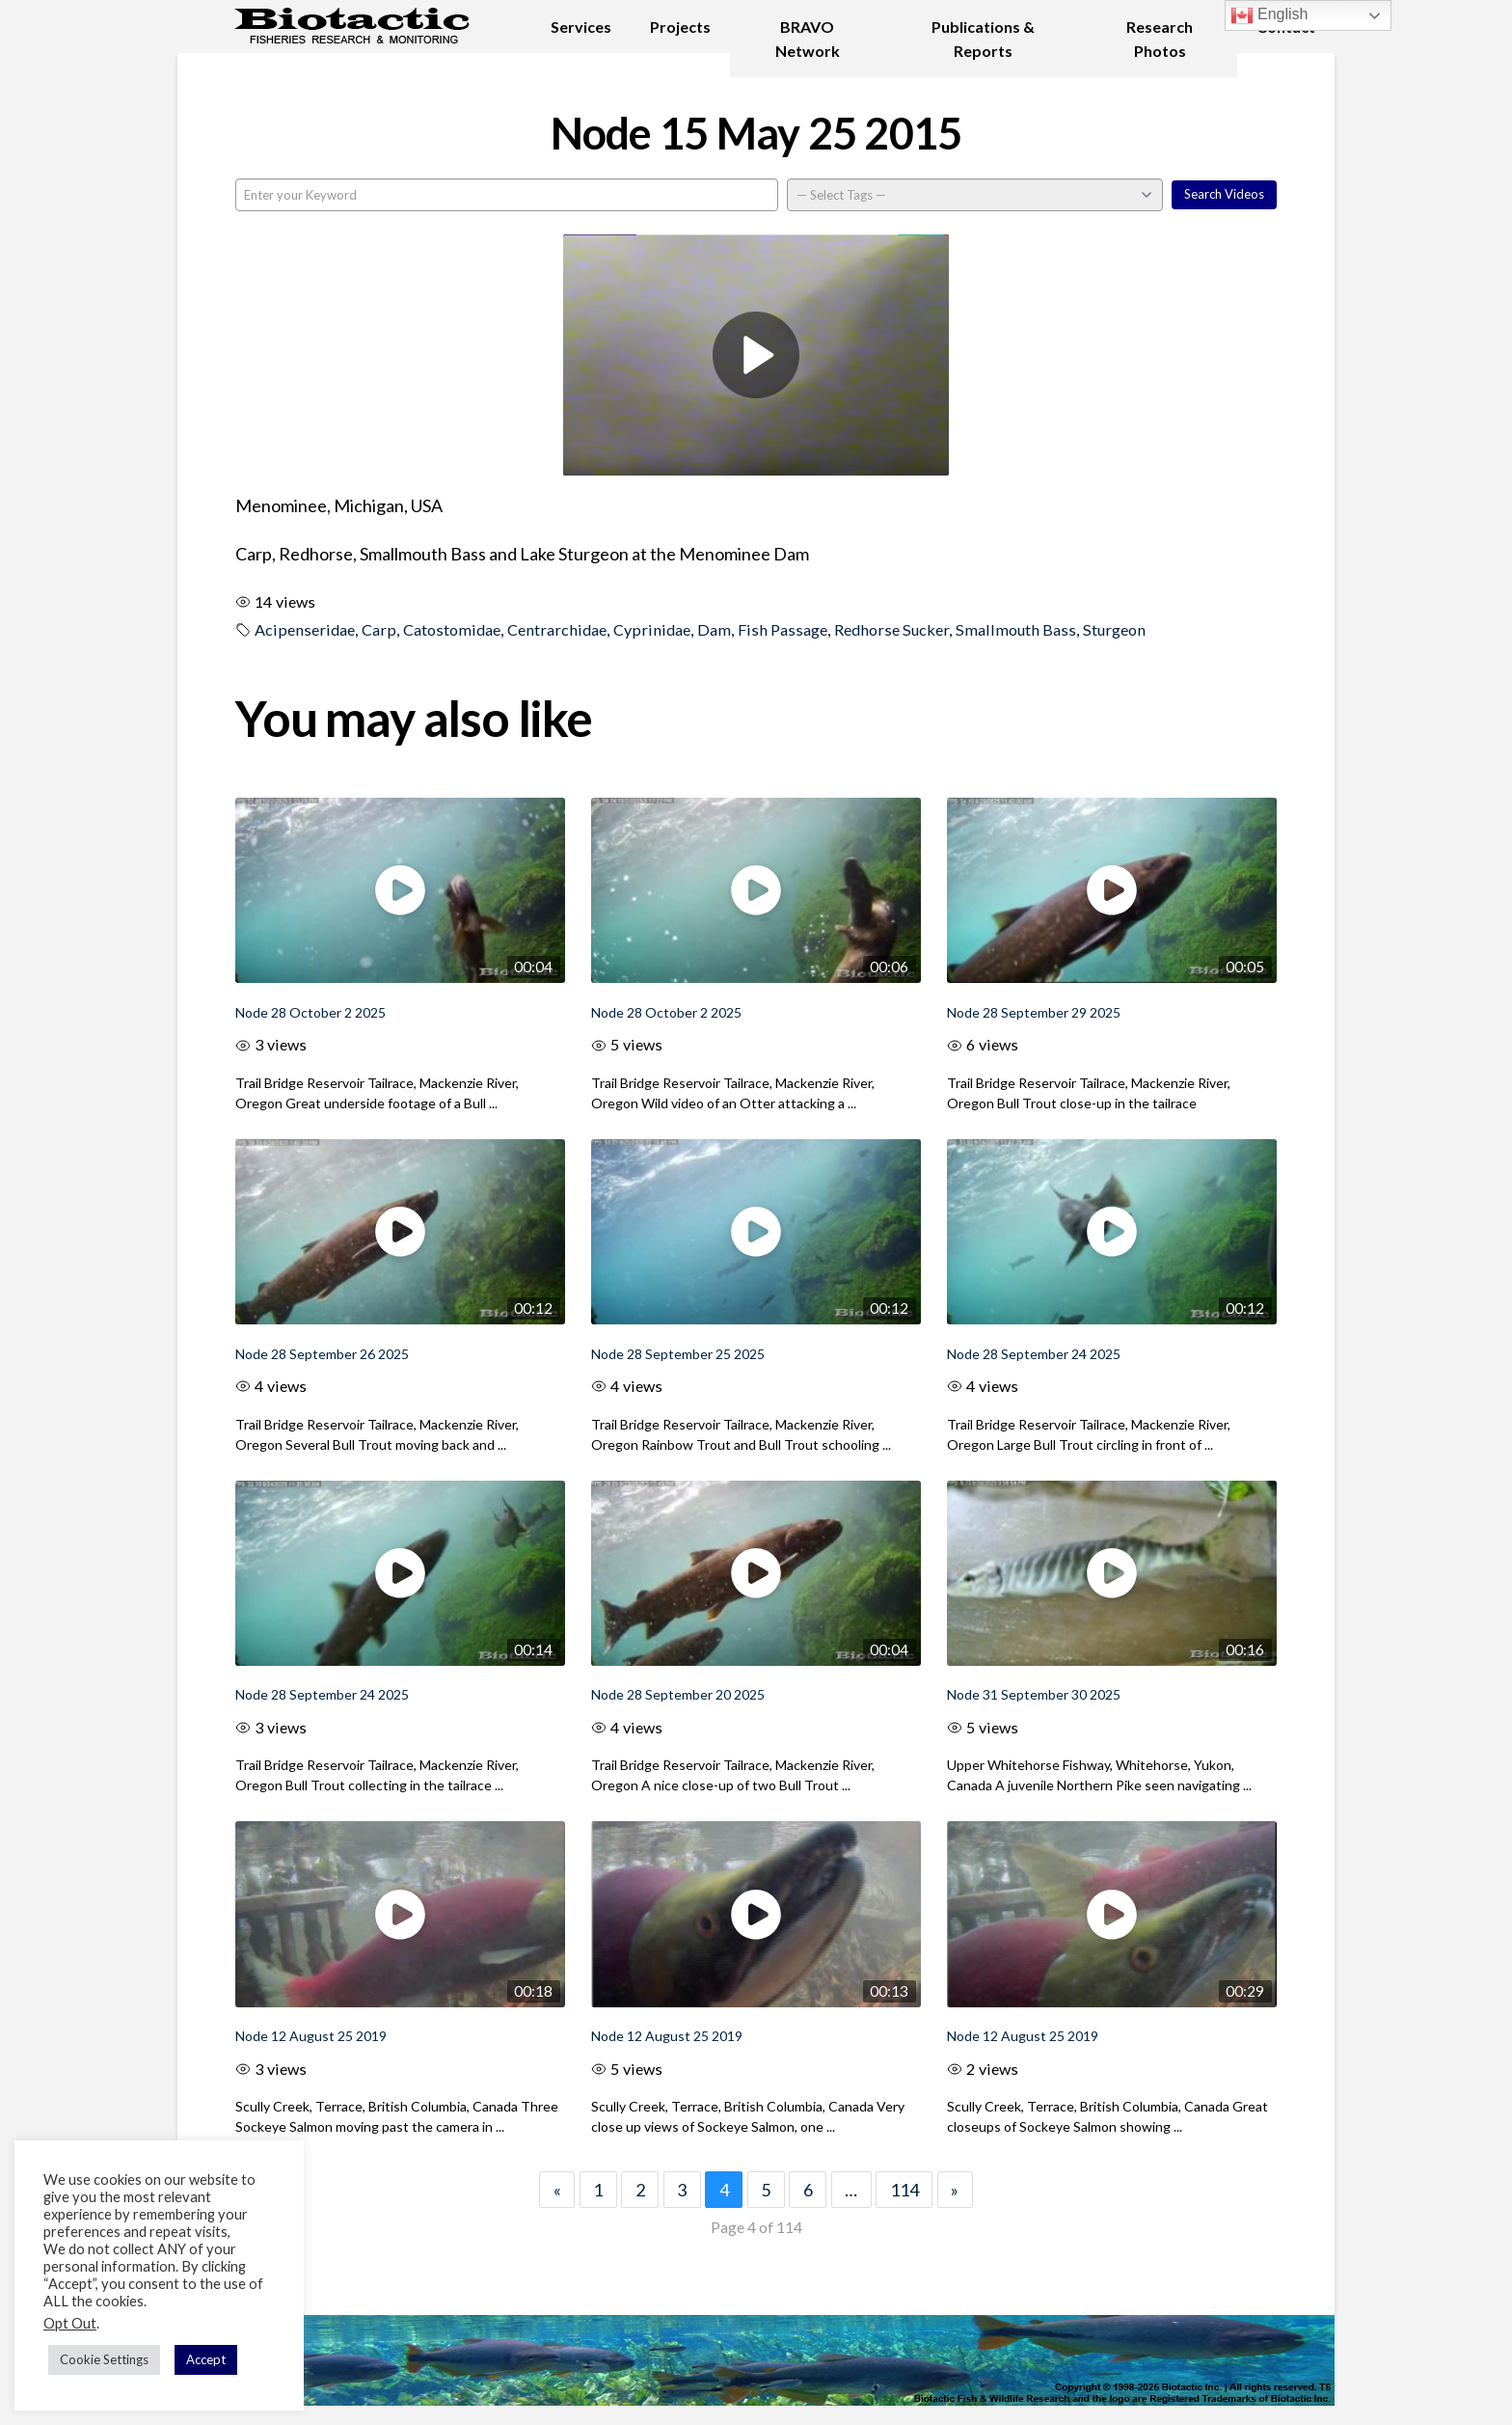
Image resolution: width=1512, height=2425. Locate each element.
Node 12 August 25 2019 (311, 2036)
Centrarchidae (557, 629)
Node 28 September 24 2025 (1033, 1354)
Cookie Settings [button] (104, 2359)
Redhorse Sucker (891, 629)
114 (904, 2189)
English (1269, 15)
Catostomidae (451, 629)
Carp (379, 629)
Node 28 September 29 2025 (1033, 1012)
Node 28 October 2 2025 (310, 1012)
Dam (714, 629)
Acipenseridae (305, 629)
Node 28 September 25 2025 (678, 1354)
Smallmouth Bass (1016, 629)
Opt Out (69, 2323)
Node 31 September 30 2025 (1033, 1694)
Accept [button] (206, 2359)
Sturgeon (1114, 629)
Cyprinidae (651, 629)
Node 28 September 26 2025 (322, 1354)
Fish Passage (782, 629)
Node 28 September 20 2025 (678, 1694)
